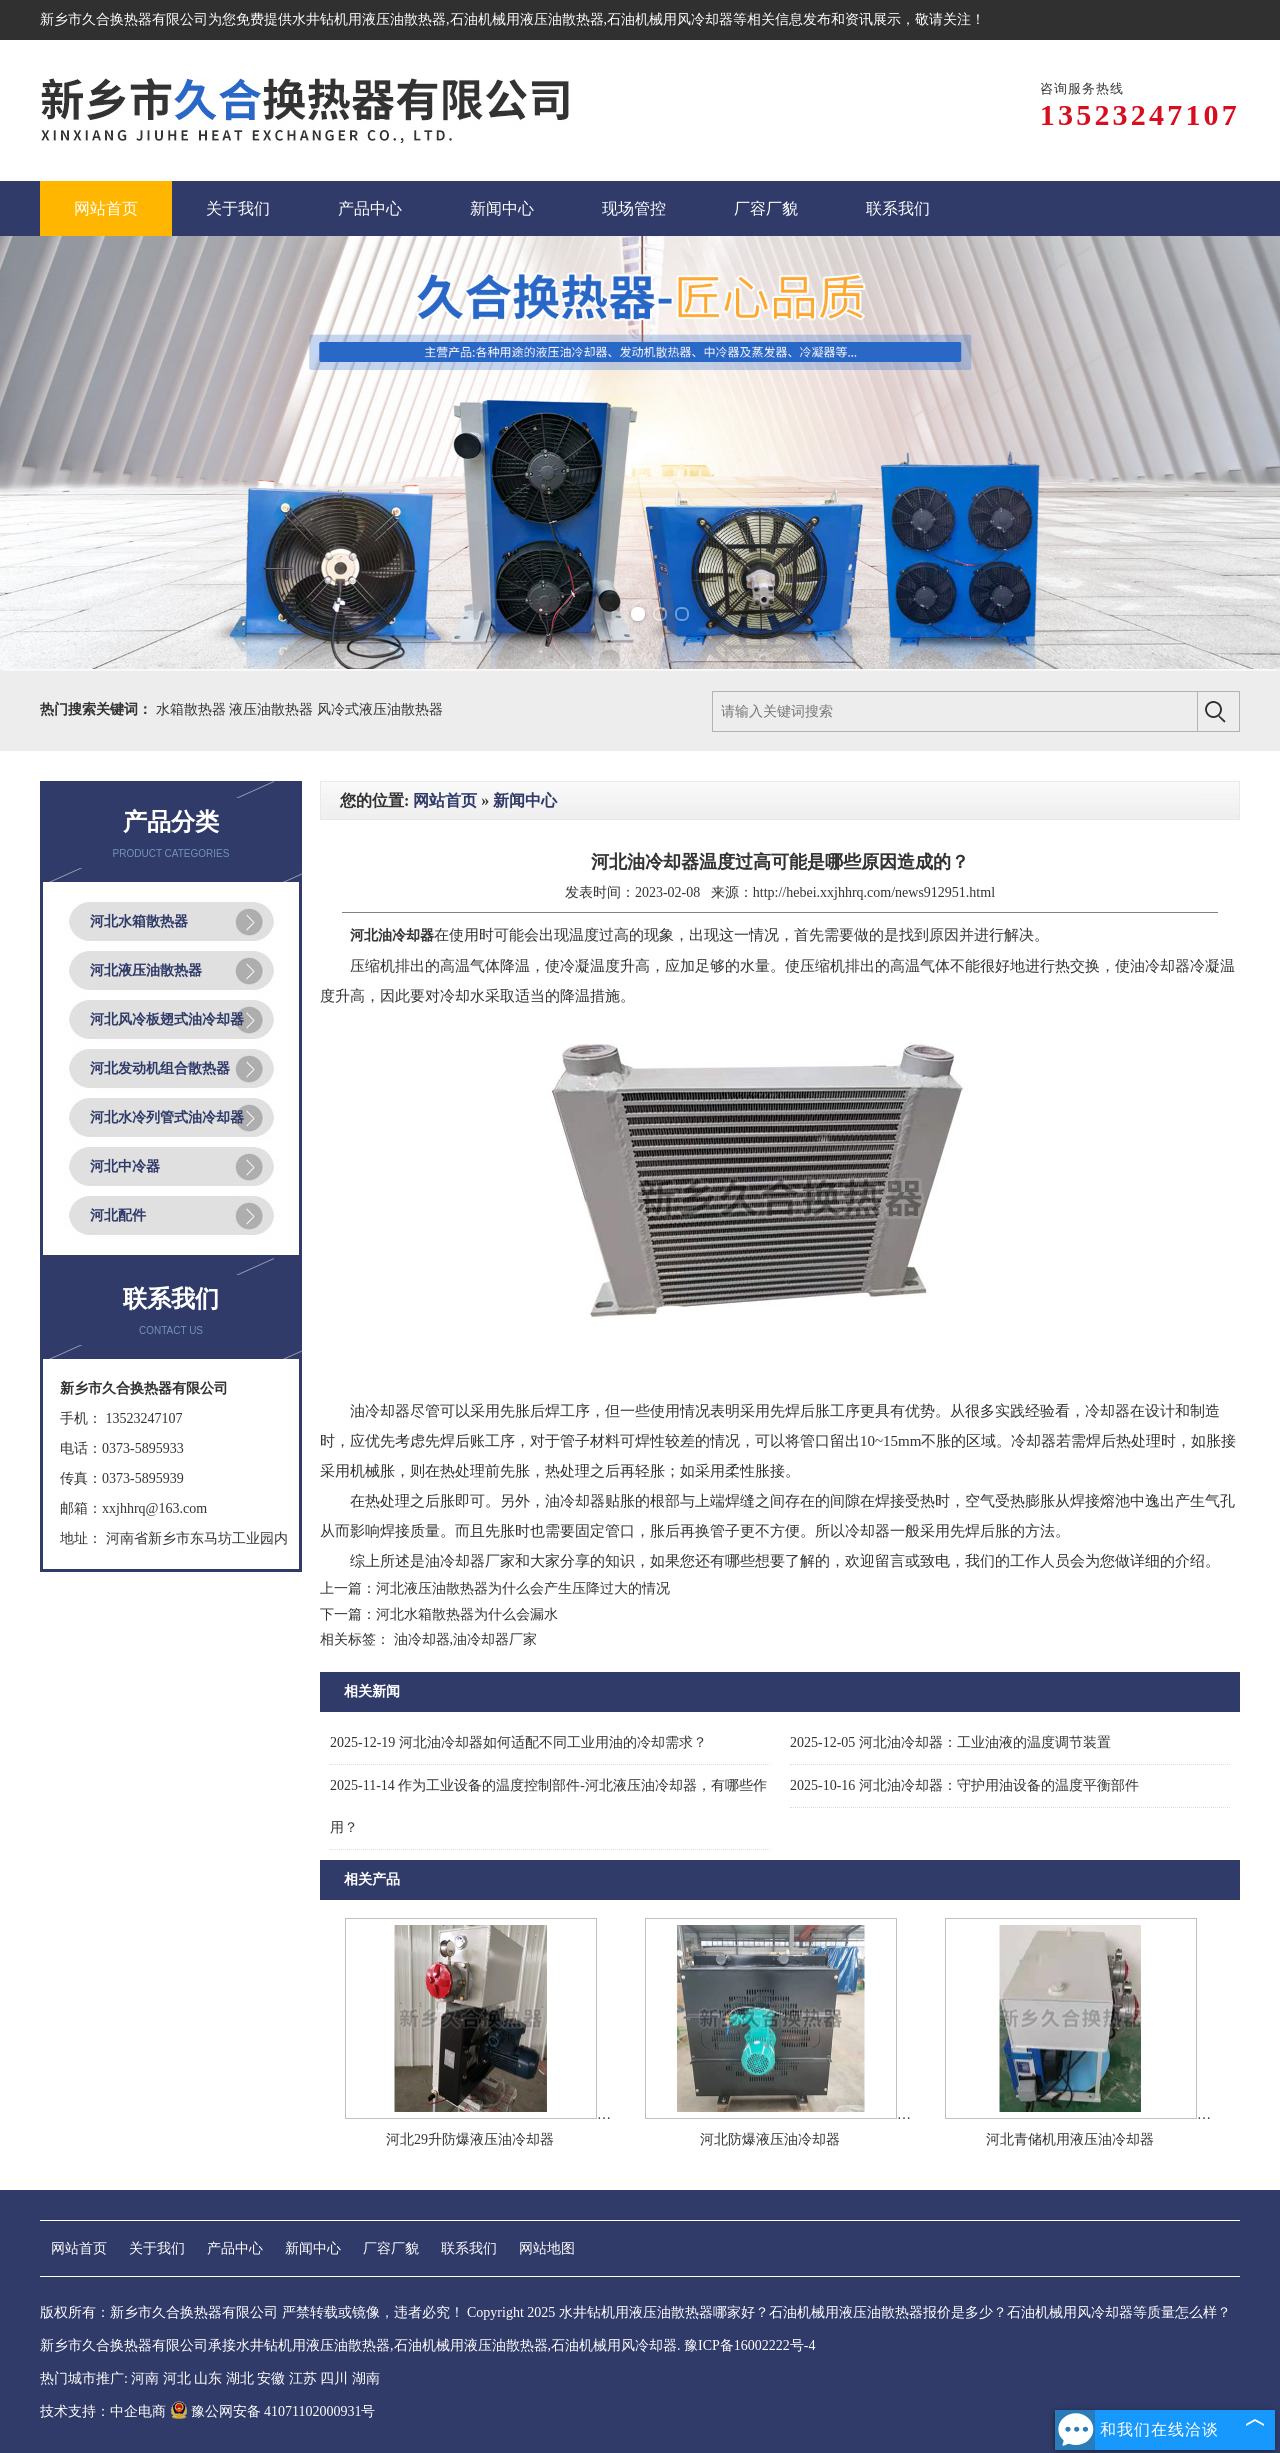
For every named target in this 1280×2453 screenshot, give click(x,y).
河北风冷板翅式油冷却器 (167, 1019)
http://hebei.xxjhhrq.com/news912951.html (874, 892)
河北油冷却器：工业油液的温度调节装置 (950, 1742)
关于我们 (157, 2248)
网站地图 (547, 2248)
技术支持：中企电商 (103, 2411)
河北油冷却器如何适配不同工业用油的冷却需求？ (518, 1742)
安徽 (271, 2378)
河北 (177, 2378)
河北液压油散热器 (146, 970)
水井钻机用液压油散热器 (369, 19)
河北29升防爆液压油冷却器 (470, 2139)
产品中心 (235, 2248)
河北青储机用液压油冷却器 (1070, 2139)
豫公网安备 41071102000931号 (273, 2411)
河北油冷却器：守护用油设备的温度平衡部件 (964, 1785)
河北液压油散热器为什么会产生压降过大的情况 (523, 1588)
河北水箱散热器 (139, 921)
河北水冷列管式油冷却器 (167, 1117)
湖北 (240, 2378)
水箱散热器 (193, 709)
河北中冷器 (125, 1166)
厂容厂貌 (391, 2248)
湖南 (366, 2378)
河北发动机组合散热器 (160, 1068)
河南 (145, 2378)
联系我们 (469, 2248)
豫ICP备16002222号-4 (749, 2345)
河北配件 (118, 1215)
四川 (334, 2378)
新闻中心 (525, 800)
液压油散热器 (273, 709)
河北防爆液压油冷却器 (770, 2139)
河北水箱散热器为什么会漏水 (467, 1614)
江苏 (303, 2378)
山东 (208, 2378)
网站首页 (445, 800)
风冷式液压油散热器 (380, 709)
